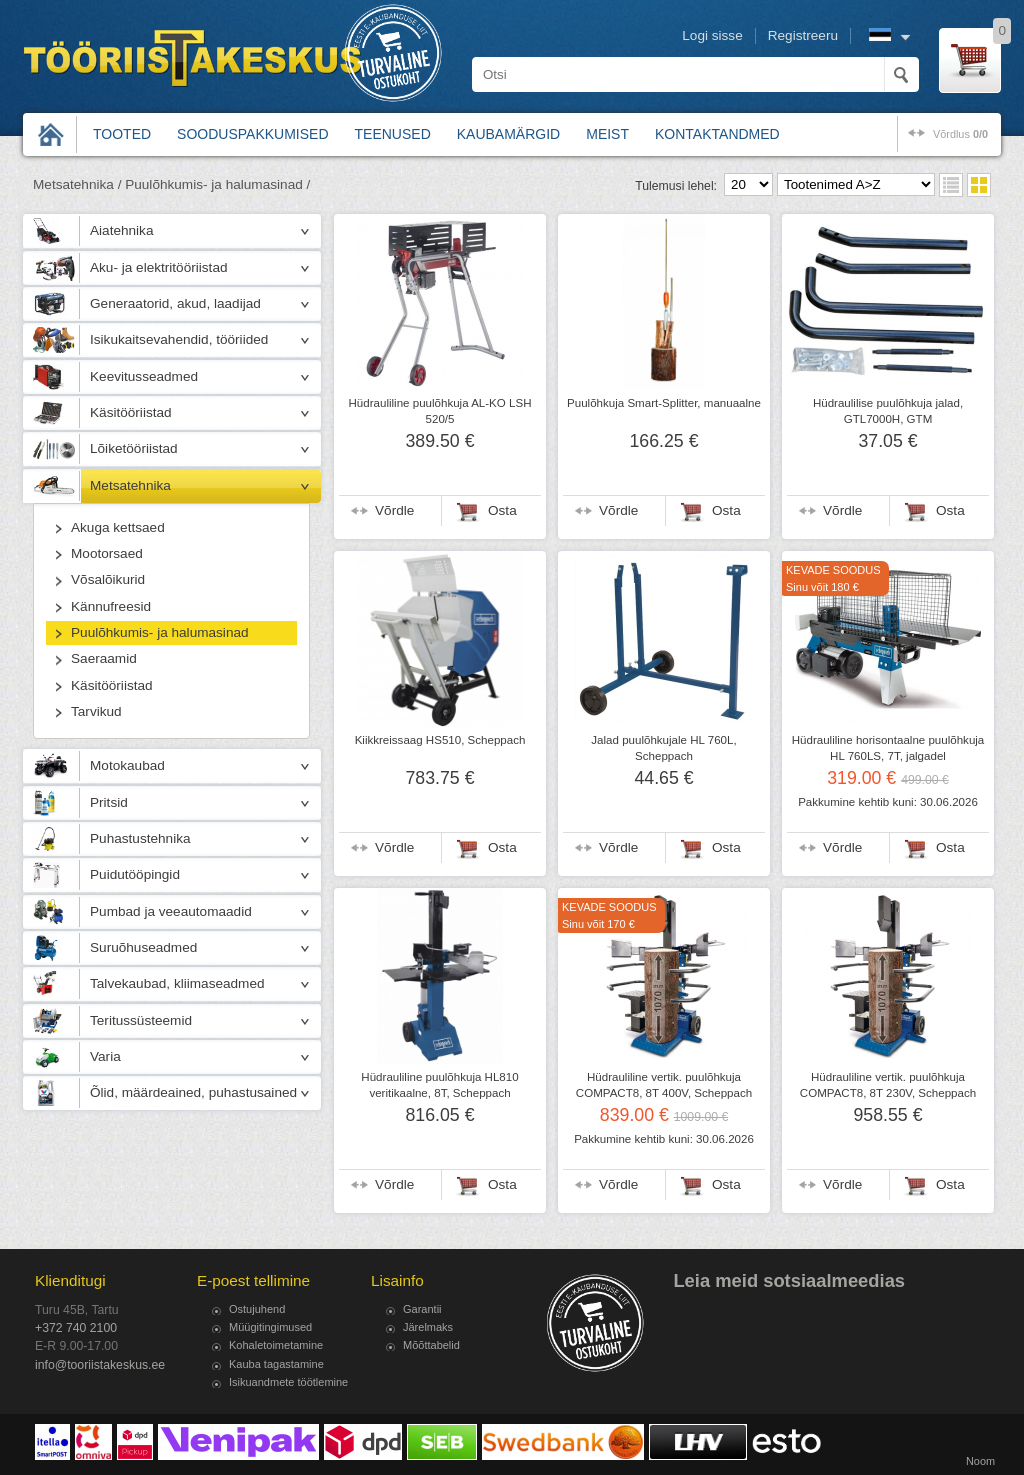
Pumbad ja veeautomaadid (171, 911)
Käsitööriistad (131, 412)
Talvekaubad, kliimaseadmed (177, 983)
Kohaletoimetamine (276, 1345)
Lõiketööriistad (134, 448)
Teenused (393, 134)
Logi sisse (712, 35)
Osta (502, 510)
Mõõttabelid (431, 1345)
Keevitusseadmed (144, 376)
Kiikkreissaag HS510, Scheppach (440, 740)
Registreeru (803, 35)
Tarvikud (96, 711)
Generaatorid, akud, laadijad (175, 303)
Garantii (422, 1309)
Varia (105, 1056)
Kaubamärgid (508, 134)
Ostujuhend (257, 1309)
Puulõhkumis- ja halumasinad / (217, 184)
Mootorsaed (107, 553)
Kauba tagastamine (276, 1364)
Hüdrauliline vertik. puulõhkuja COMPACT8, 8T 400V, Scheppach (664, 1085)
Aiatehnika (121, 230)
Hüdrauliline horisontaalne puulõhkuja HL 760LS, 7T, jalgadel (888, 748)
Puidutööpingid (135, 874)
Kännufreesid (111, 606)
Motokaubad (127, 765)
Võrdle (394, 510)
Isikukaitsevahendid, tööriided (179, 339)
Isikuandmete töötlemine (288, 1382)
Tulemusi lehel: (676, 186)
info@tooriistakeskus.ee (100, 1365)
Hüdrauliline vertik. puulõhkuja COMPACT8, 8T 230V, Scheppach (888, 1085)
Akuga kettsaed (118, 527)
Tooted (122, 134)
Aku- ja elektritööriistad (159, 267)
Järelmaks (428, 1327)
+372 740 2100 (76, 1328)
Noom (980, 1461)
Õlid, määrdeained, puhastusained (193, 1092)
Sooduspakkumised (252, 134)
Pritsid (109, 802)
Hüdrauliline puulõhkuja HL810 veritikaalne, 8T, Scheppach (439, 1085)
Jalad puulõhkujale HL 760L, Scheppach (663, 748)
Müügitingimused (270, 1327)
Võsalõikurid (108, 579)
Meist (607, 134)
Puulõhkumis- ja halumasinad (160, 632)
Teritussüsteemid (141, 1020)
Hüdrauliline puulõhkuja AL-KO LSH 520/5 (440, 411)
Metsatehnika (130, 485)
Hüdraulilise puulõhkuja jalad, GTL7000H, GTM (888, 411)
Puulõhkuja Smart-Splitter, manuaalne (664, 403)
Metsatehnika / (77, 184)
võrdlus (960, 134)
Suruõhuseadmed (143, 947)
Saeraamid (104, 658)
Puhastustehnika (140, 838)
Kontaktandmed (717, 134)
